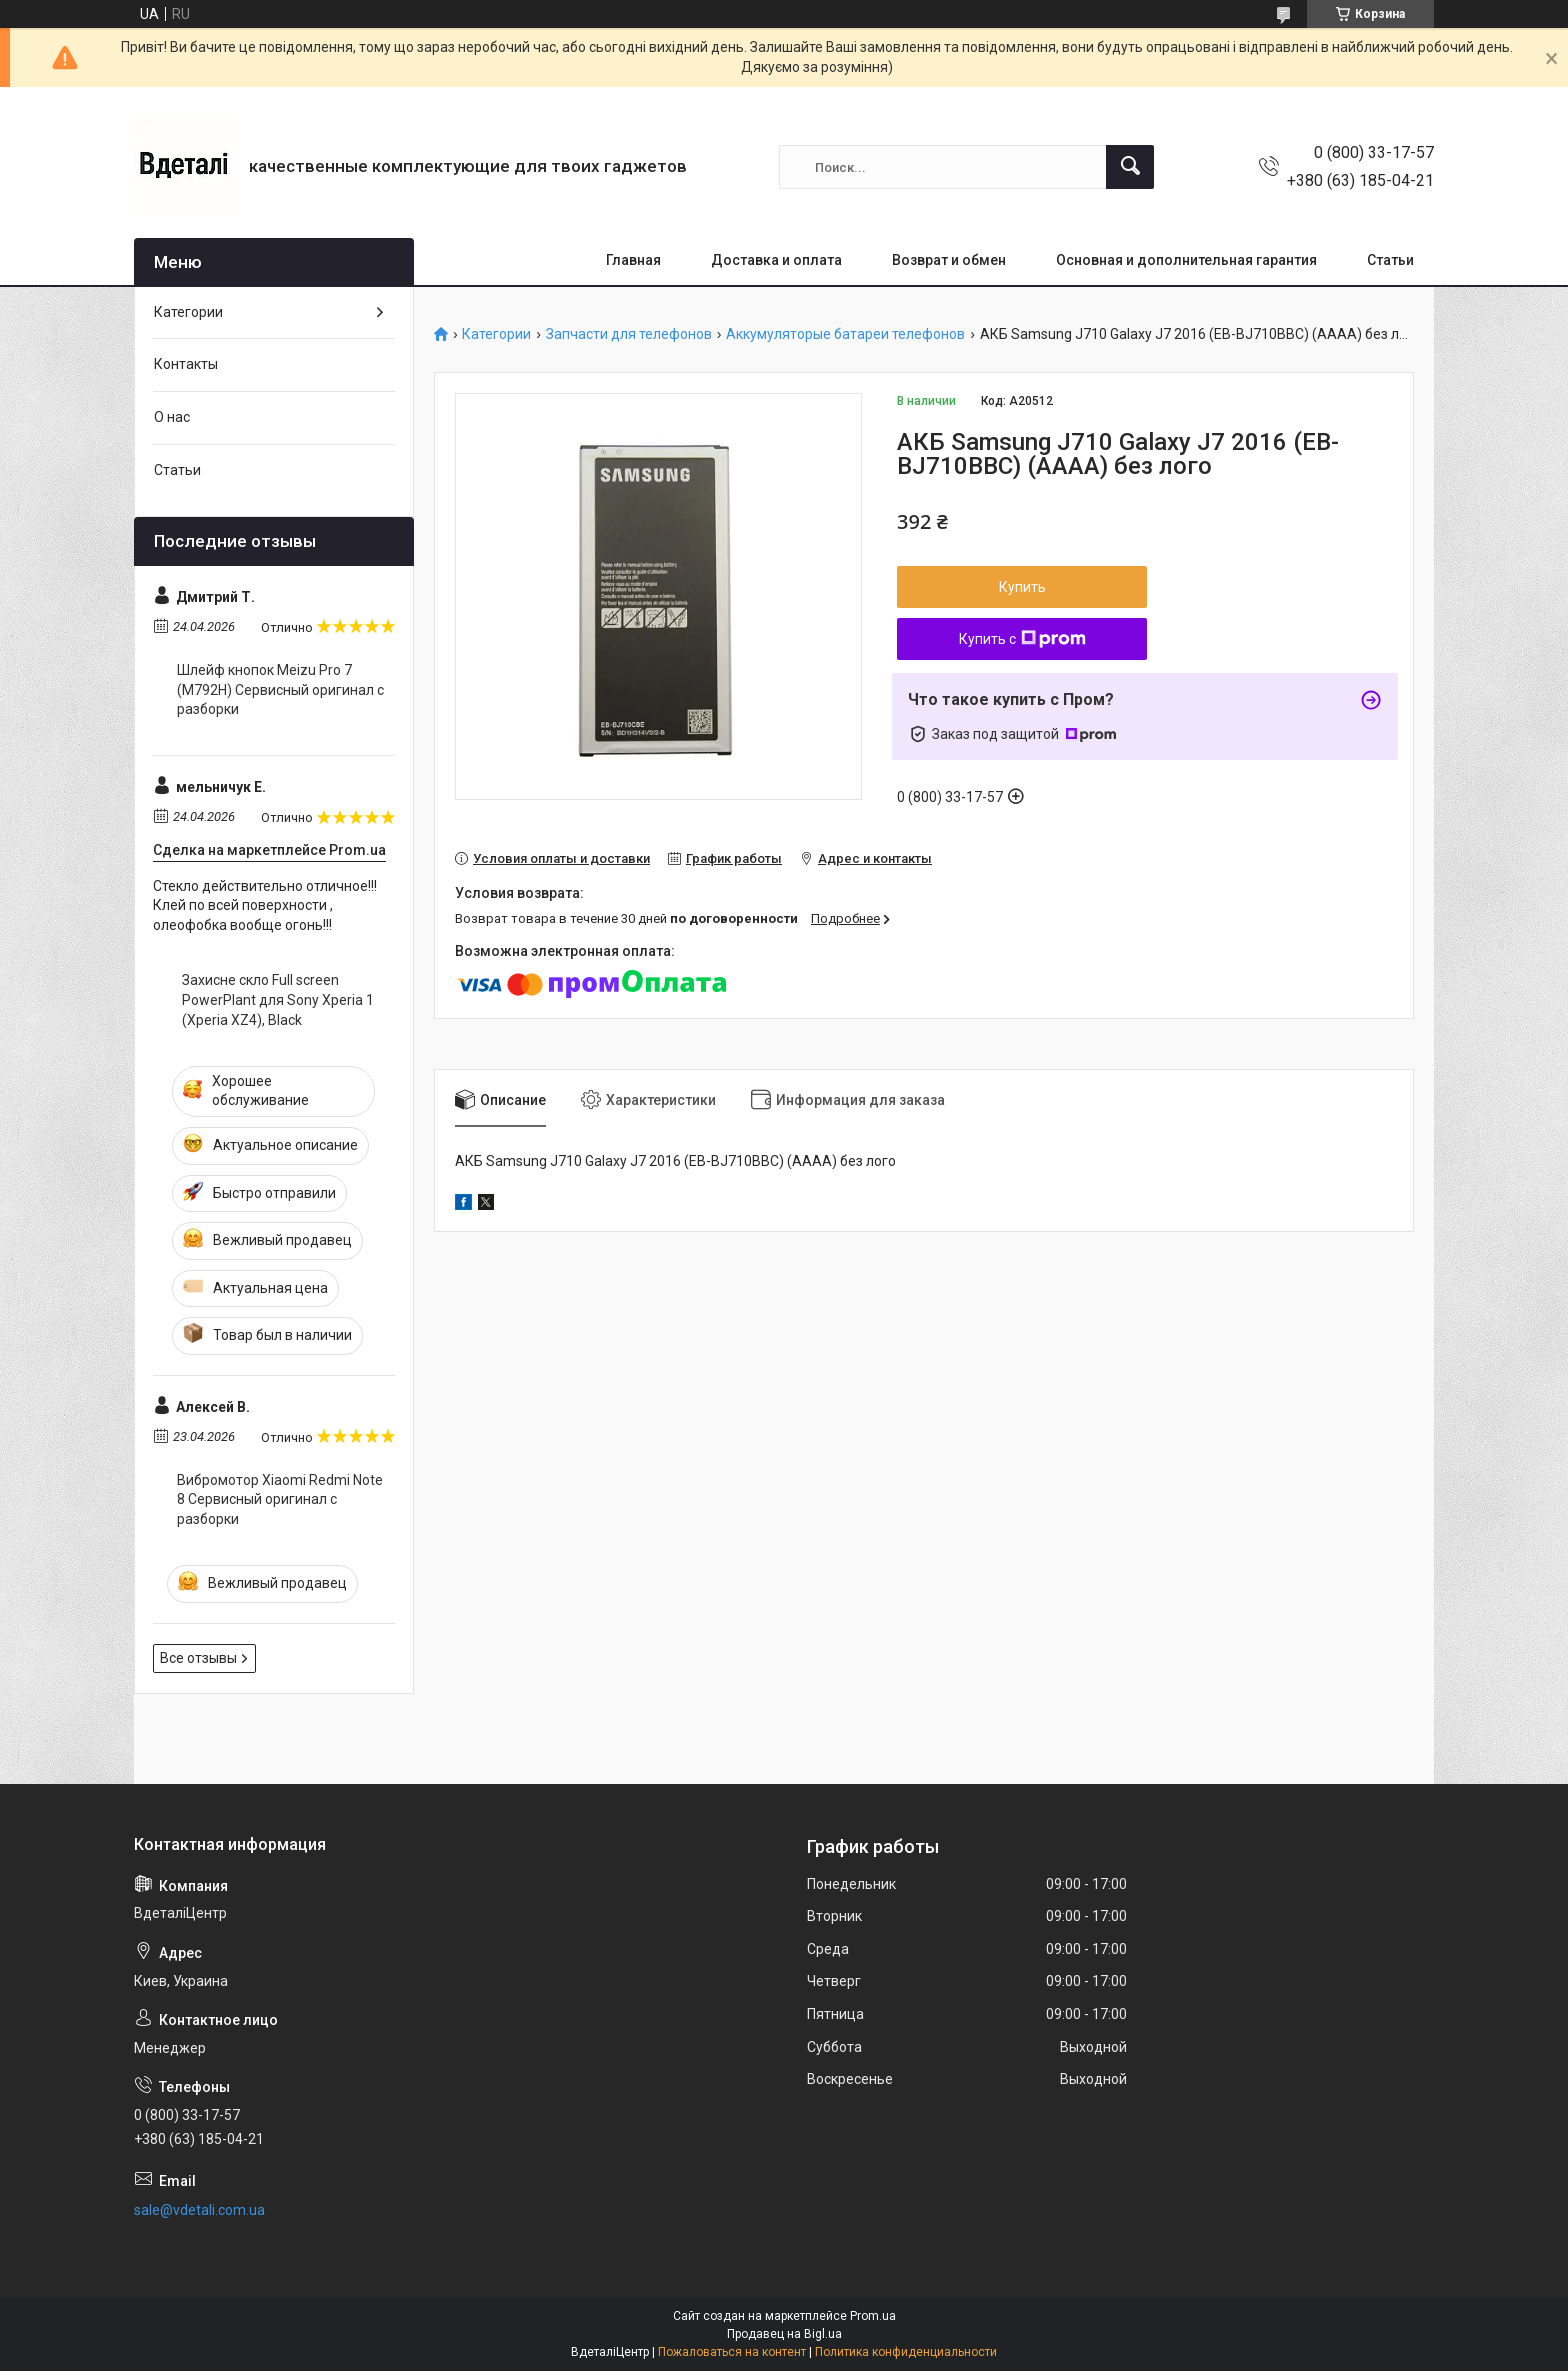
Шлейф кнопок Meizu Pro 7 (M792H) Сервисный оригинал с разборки (280, 689)
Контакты (186, 364)
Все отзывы (198, 1658)
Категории (496, 334)
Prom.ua (873, 2316)
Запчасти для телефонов (629, 334)
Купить (1022, 587)
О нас (172, 417)
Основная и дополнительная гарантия (1186, 260)
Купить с (1022, 639)
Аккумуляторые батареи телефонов (845, 334)
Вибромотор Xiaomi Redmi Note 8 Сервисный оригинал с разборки (280, 1499)
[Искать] (1130, 167)
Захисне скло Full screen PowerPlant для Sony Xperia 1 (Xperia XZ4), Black (278, 999)
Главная (633, 260)
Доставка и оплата (776, 260)
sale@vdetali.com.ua (199, 2210)
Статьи (1390, 260)
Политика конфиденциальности (906, 2352)
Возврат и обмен (949, 260)
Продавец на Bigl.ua (784, 2334)
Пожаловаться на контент (732, 2352)
